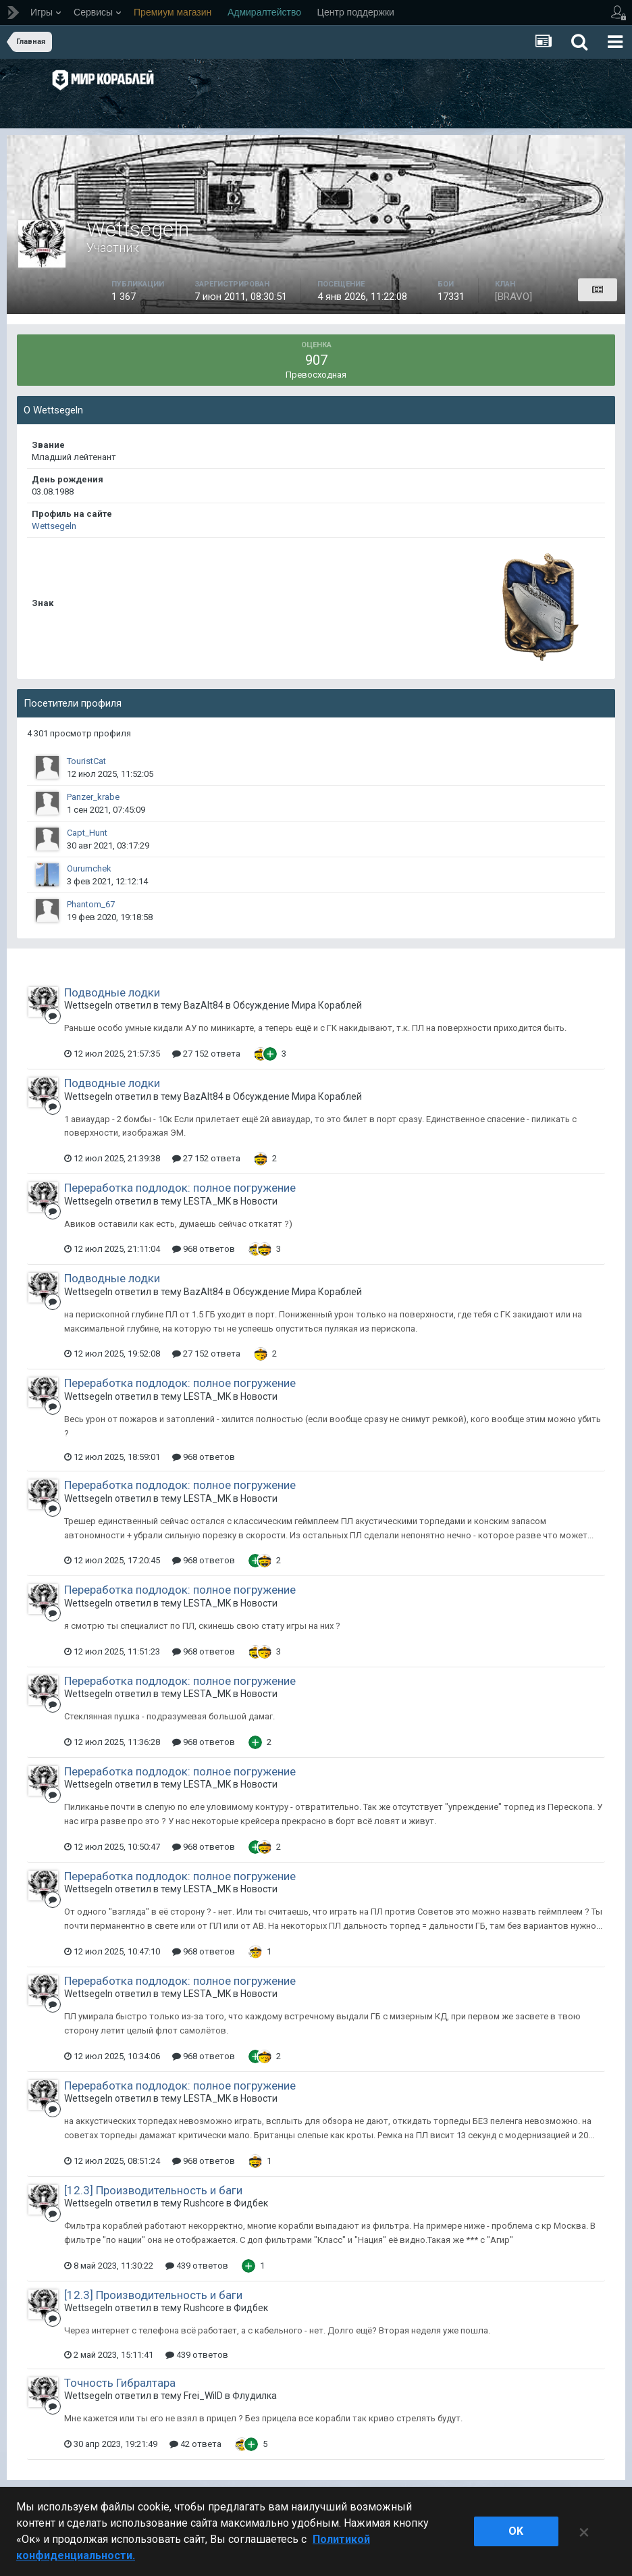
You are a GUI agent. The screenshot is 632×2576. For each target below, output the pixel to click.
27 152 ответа (206, 1054)
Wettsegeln (54, 526)
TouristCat (86, 761)
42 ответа (195, 2444)
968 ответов (203, 1249)
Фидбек (251, 2203)
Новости (259, 1201)
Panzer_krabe (93, 797)
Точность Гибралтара (120, 2383)
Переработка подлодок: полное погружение (180, 1187)
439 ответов (196, 2266)
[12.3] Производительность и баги (153, 2190)
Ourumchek (89, 868)
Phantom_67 (91, 904)
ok (515, 2531)
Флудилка (254, 2395)
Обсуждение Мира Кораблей (297, 1005)
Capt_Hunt (87, 833)
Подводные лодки (112, 992)
